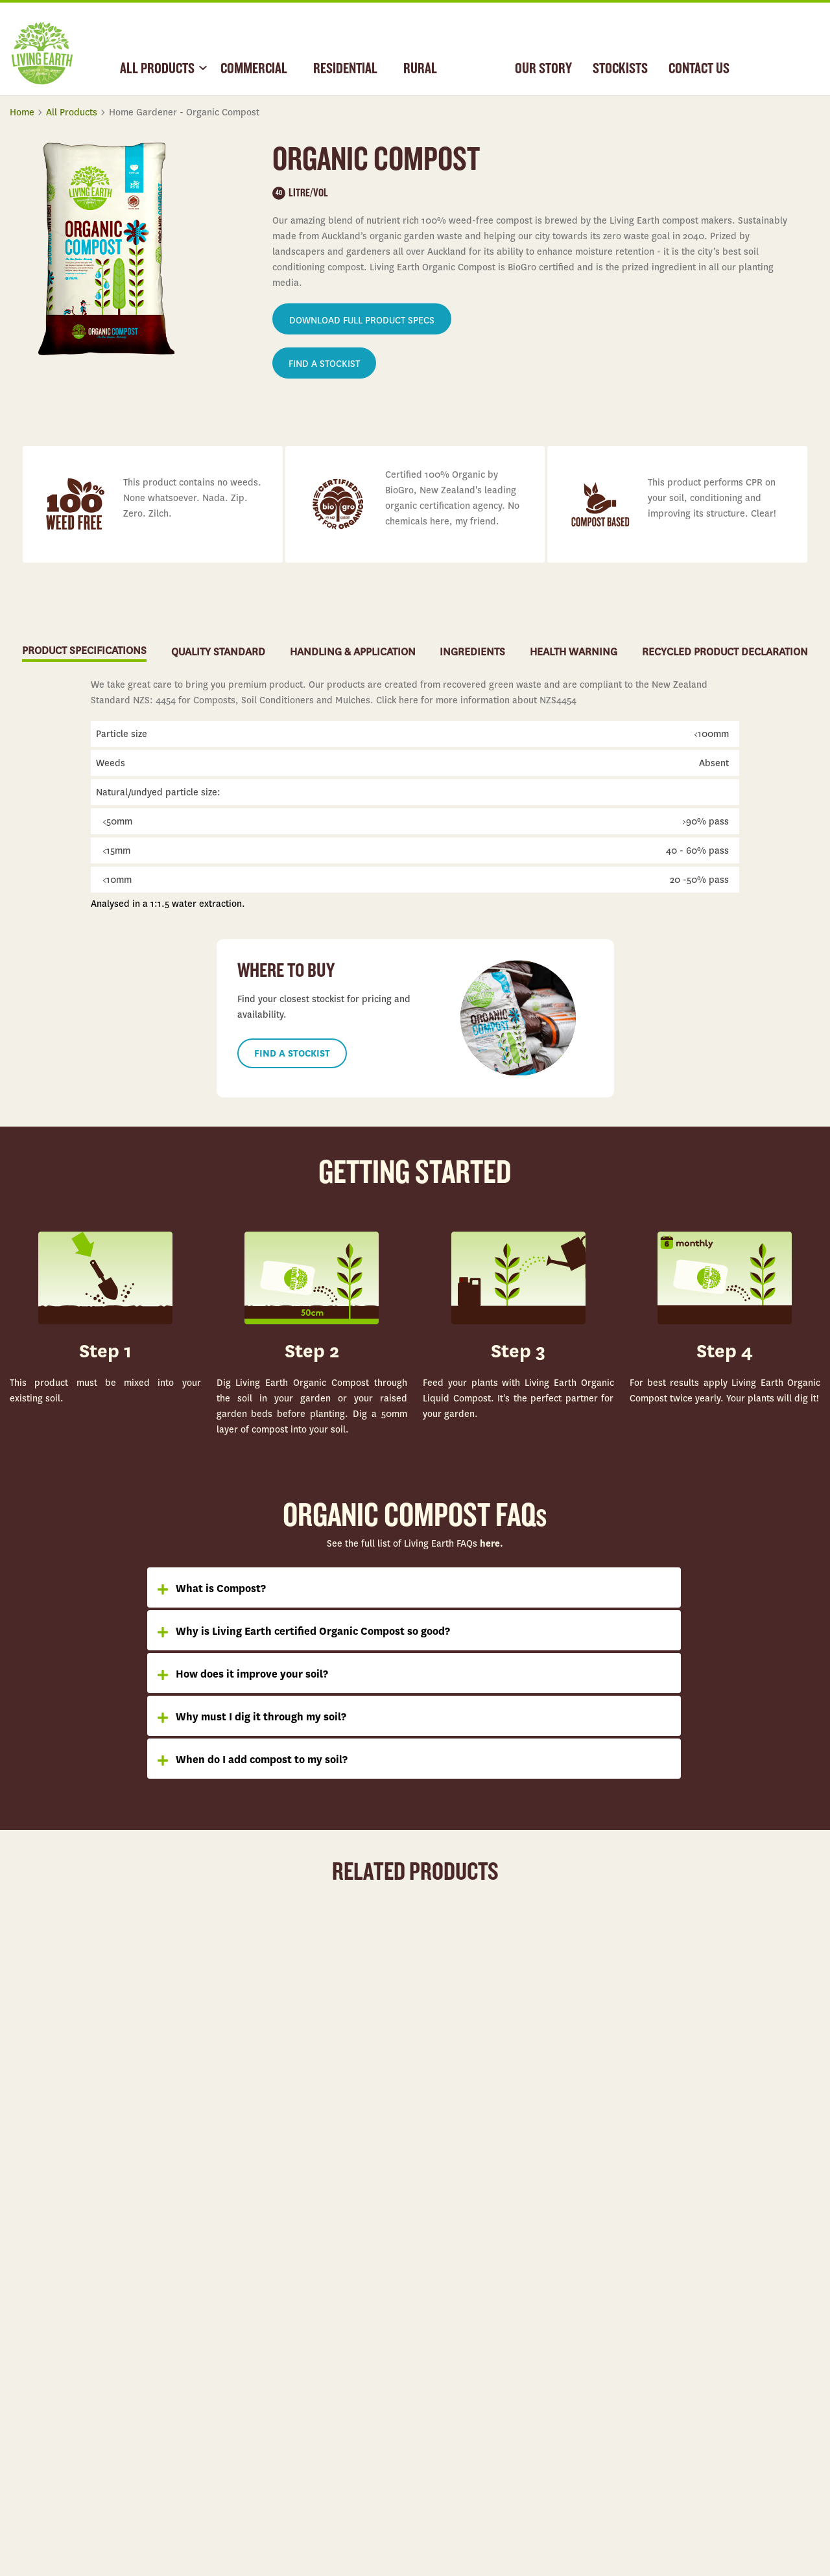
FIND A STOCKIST (324, 363)
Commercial (238, 2326)
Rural (226, 2386)
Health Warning (648, 2416)
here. (490, 1543)
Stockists (635, 2356)
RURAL (420, 68)
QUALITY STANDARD (218, 652)
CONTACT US (699, 68)
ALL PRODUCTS (157, 68)
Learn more (105, 2132)
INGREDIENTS (472, 652)
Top (807, 2223)
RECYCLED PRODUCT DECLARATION (725, 652)
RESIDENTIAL (345, 68)
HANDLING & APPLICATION (353, 652)
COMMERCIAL (253, 68)
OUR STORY (543, 68)
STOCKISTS (620, 68)
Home (22, 112)
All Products (71, 112)
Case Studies (441, 2356)
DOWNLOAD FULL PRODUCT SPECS (361, 320)
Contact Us (639, 2386)
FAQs (628, 2326)
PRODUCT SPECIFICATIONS (84, 650)
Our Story (435, 2326)
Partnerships (441, 2416)
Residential (236, 2356)
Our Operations (446, 2386)
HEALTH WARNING (573, 652)
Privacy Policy (795, 2495)
